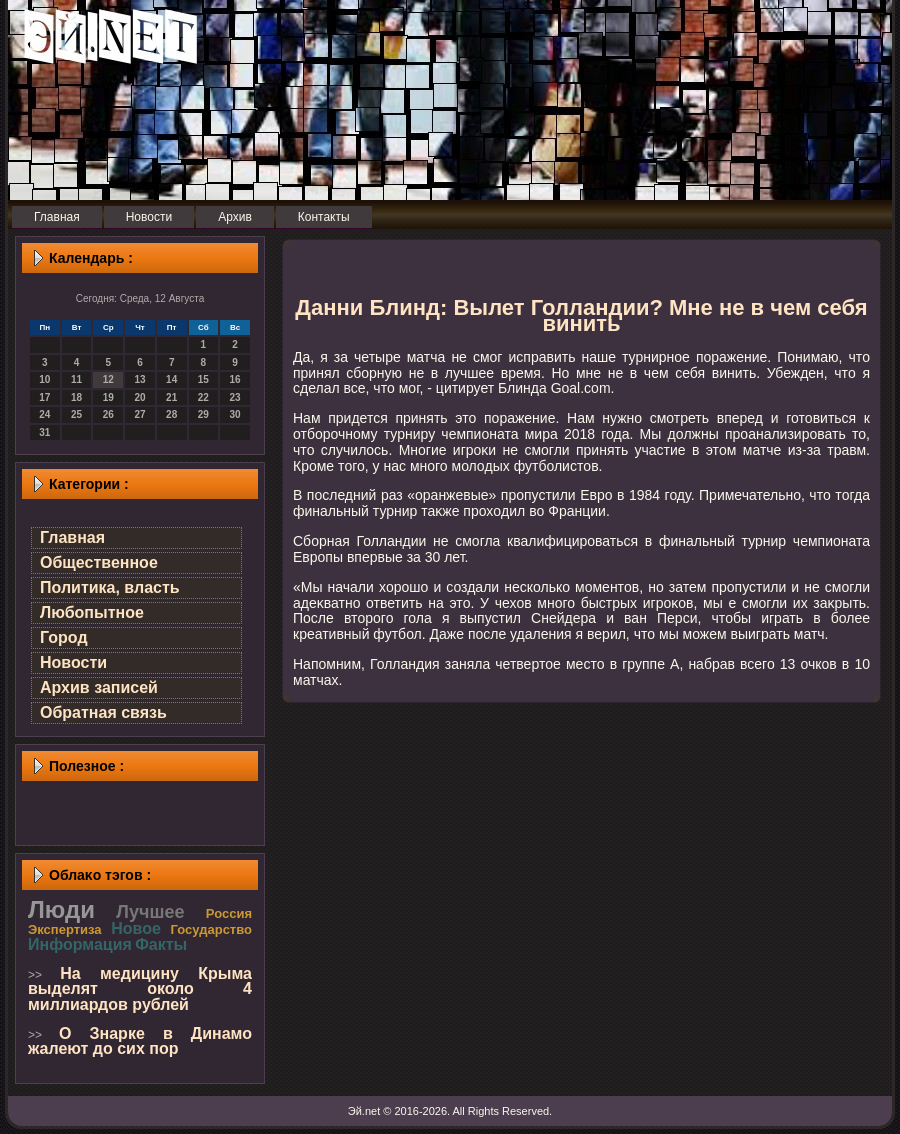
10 (44, 379)
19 (108, 397)
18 (76, 397)
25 (76, 414)
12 (108, 379)
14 (171, 379)
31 (44, 432)
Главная (72, 537)
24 (44, 414)
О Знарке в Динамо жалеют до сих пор (140, 1041)
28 (171, 414)
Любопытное (92, 612)
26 (108, 414)
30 (235, 414)
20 (139, 397)
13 (139, 379)
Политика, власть (110, 587)
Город (64, 637)
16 (235, 379)
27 (139, 414)
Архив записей (99, 687)
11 (76, 379)
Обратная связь (103, 712)
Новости (73, 662)
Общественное (99, 562)
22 (203, 397)
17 (44, 397)
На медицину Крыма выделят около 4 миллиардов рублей (140, 989)
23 (235, 397)
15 (203, 379)
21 (171, 397)
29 (203, 414)
